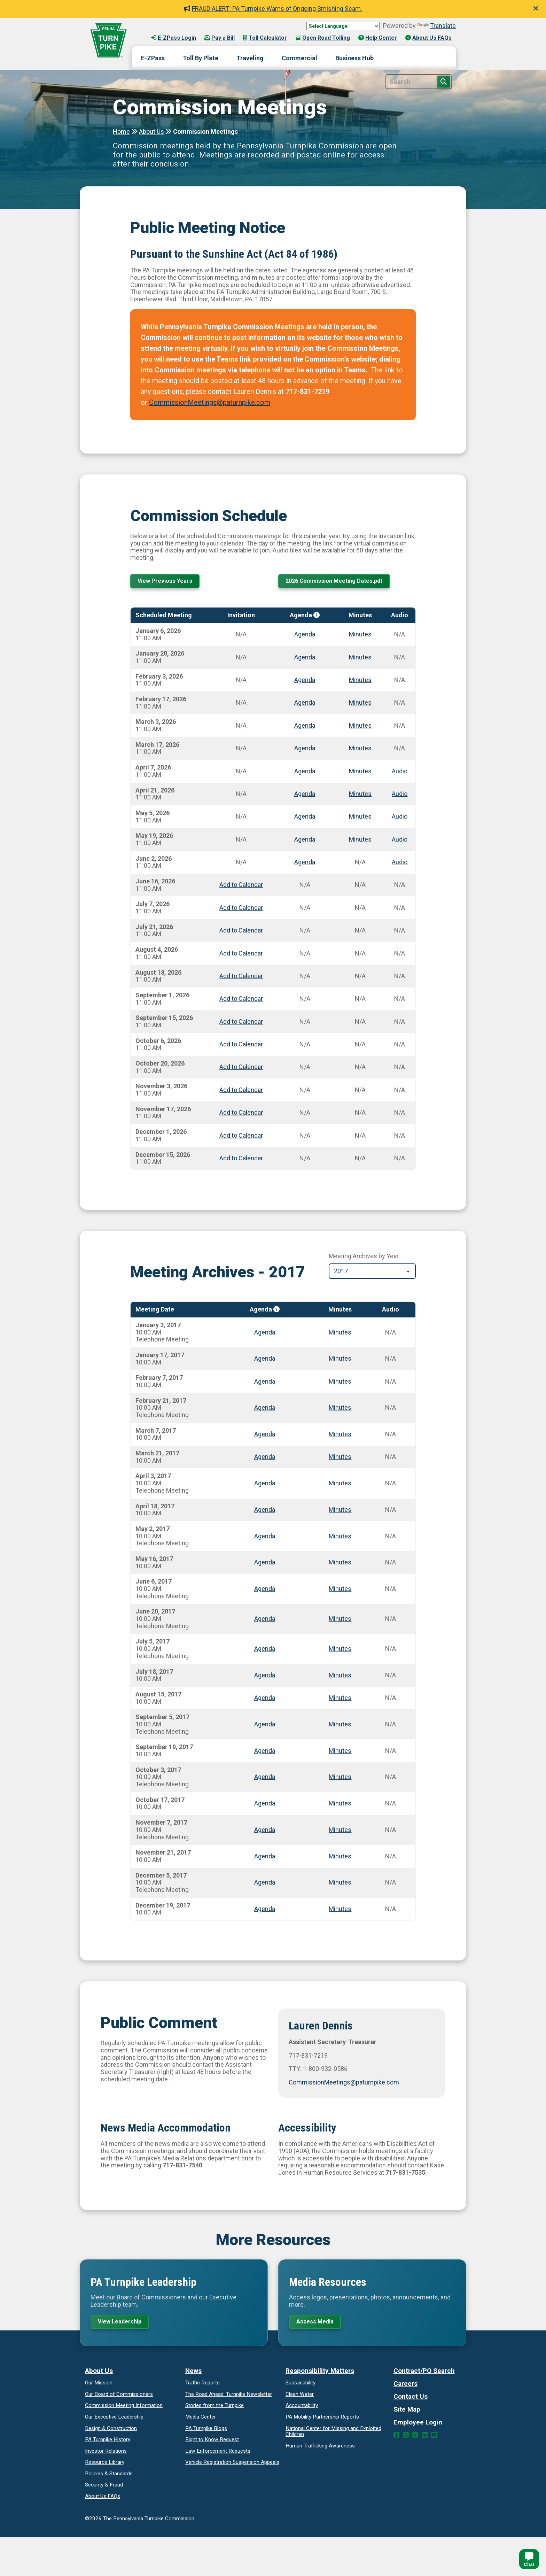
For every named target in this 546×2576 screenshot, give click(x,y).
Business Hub (354, 58)
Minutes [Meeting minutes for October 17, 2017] (340, 1805)
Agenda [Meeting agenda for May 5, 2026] (304, 818)
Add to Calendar (241, 886)
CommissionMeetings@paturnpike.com (209, 402)
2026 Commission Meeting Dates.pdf (340, 581)
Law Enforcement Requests (217, 2454)
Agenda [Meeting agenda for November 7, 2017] (264, 1831)
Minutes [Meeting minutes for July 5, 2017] (340, 1650)
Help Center (377, 37)
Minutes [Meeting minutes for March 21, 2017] (340, 1458)
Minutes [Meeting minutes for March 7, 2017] (340, 1435)
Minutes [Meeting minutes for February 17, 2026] (360, 704)
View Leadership (122, 2324)
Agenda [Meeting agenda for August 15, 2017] (264, 1699)
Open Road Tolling (322, 37)
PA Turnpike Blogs (206, 2431)
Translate (436, 25)
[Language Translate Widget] (343, 26)
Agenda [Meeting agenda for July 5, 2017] (264, 1650)
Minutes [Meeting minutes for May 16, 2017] (340, 1564)
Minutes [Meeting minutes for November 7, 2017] (340, 1831)
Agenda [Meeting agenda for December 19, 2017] (264, 1910)
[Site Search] (418, 81)
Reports (322, 2420)
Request (212, 2443)
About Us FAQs (428, 37)
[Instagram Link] (415, 2439)
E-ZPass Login (173, 37)
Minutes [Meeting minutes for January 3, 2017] (340, 1333)
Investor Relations (106, 2454)
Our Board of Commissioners (119, 2397)
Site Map (406, 2413)
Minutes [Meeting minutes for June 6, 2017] (340, 1590)
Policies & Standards (109, 2477)
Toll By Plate (200, 58)
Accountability (302, 2409)
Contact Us (410, 2400)
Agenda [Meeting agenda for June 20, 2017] (264, 1620)
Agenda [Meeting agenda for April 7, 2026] (304, 772)
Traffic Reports (202, 2386)
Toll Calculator (265, 37)
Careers (405, 2387)
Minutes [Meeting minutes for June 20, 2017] (340, 1620)
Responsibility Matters (320, 2374)
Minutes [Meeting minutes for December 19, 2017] (340, 1910)
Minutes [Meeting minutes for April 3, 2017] (340, 1484)
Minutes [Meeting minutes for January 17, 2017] (340, 1360)
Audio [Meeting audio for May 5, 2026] (399, 818)
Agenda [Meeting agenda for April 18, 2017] (264, 1511)
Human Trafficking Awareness (320, 2449)
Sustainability (300, 2386)
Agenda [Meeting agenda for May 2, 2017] (264, 1537)
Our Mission (98, 2386)
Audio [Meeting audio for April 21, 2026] (399, 795)
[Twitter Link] (406, 2439)
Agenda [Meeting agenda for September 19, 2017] (264, 1752)
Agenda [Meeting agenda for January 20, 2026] (304, 658)
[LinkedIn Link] (425, 2439)
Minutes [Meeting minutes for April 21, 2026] (360, 795)
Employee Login (417, 2426)
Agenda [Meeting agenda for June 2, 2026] (304, 863)
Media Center (200, 2420)
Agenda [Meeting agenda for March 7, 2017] (264, 1435)
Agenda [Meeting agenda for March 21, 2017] (264, 1458)
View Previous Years (167, 581)
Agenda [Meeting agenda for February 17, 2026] (304, 704)
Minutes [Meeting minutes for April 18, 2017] (340, 1511)
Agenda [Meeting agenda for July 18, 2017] (264, 1676)
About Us (151, 131)
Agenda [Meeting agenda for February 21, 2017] (264, 1409)
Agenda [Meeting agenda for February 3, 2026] (304, 681)
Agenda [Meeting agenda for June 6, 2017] (264, 1590)
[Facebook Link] (396, 2439)
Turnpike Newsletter (228, 2397)
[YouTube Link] (434, 2439)
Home (121, 131)
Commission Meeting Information (124, 2409)
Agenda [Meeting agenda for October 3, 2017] (264, 1778)
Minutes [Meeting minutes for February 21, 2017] (340, 1409)
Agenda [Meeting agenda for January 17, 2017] (264, 1360)
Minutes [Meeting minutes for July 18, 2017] (340, 1676)
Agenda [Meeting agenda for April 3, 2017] (264, 1484)
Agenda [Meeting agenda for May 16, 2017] (264, 1564)
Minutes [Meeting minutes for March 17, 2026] (360, 749)
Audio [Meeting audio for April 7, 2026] (399, 772)
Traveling (250, 58)
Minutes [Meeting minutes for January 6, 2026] (360, 636)
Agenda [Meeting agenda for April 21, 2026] (304, 795)
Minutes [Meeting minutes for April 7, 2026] (360, 772)
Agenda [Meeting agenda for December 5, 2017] (264, 1884)
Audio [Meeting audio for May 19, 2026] (399, 840)
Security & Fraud (104, 2488)
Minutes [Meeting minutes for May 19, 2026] (360, 840)
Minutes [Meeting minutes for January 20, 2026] (360, 658)
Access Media (317, 2324)
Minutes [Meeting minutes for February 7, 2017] (340, 1382)
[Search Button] (443, 82)
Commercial (299, 58)
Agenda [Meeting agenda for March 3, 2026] (304, 726)
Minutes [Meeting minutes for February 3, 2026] (360, 681)
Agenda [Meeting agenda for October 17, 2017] (264, 1805)
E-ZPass (153, 58)
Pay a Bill (219, 37)
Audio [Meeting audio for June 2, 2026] (399, 863)
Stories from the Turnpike (214, 2409)
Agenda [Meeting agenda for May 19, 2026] (304, 840)
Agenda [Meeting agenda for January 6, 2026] (304, 636)
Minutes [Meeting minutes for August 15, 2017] (340, 1699)
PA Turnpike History (107, 2443)
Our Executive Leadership (114, 2420)
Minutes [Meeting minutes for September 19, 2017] (340, 1752)
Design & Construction (111, 2431)
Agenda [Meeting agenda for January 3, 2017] (264, 1333)
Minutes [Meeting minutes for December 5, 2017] (340, 1884)
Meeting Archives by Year (364, 1257)
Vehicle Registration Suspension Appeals (232, 2465)
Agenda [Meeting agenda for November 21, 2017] (264, 1857)
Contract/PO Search (424, 2374)
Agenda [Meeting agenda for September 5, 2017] (264, 1726)
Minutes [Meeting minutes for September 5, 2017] (340, 1726)
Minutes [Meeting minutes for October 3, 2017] (340, 1778)
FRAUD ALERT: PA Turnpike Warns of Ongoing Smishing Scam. (273, 8)
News (193, 2374)
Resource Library (104, 2465)
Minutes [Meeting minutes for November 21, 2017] (340, 1857)
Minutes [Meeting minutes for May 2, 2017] (340, 1537)
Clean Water (300, 2397)
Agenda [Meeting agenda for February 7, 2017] (264, 1382)
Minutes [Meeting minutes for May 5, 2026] (360, 818)
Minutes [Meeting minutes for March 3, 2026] (360, 726)
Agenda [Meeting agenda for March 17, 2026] (304, 749)
